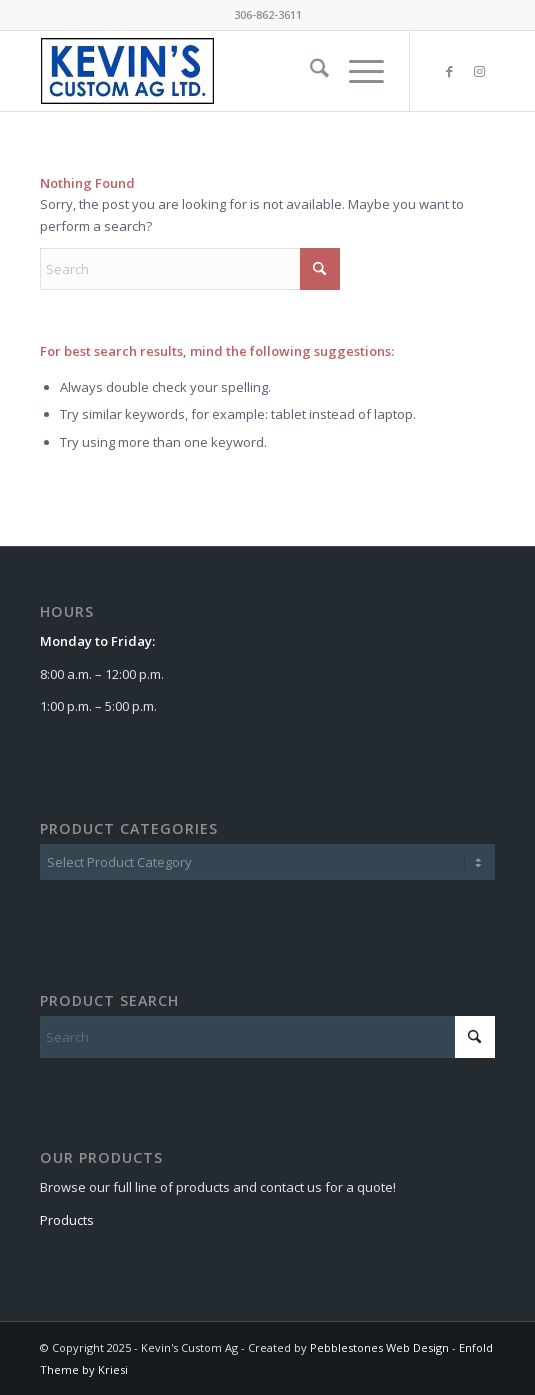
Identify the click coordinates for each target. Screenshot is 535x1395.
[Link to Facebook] (450, 71)
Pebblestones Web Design (381, 1347)
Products (68, 1220)
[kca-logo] (222, 71)
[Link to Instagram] (480, 71)
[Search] (309, 71)
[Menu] (356, 71)
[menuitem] (309, 71)
